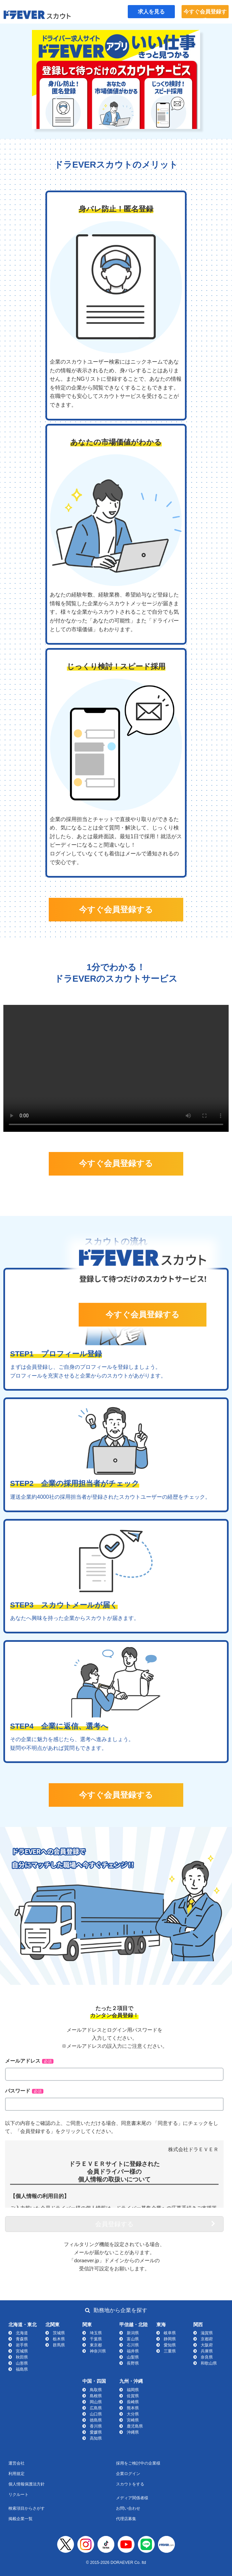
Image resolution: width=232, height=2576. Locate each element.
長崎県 (133, 2402)
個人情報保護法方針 (26, 2484)
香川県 (96, 2426)
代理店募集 (126, 2518)
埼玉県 (96, 2333)
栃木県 (59, 2339)
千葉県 (96, 2339)
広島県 (96, 2408)
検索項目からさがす (26, 2508)
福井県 (133, 2351)
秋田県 (22, 2357)
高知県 (96, 2438)
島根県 (96, 2396)
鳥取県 (96, 2389)
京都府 (207, 2339)
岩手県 (22, 2345)
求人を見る (151, 12)
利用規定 (16, 2473)
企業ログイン (128, 2473)
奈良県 (207, 2357)
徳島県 (96, 2420)
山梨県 (133, 2357)
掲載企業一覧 (20, 2518)
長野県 (133, 2363)
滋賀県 (207, 2333)
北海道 (22, 2333)
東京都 (96, 2345)
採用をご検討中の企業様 (138, 2463)
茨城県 (59, 2333)
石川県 (133, 2345)
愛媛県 (96, 2432)
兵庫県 (207, 2351)
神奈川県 (98, 2351)
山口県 (96, 2414)
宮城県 (22, 2351)
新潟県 (133, 2333)
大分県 (133, 2414)
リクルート (18, 2494)
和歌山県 (209, 2363)
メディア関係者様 (132, 2498)
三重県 (170, 2351)
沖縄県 (133, 2432)
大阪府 (207, 2345)
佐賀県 (133, 2396)
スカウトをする (130, 2484)
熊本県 (133, 2408)
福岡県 (133, 2389)
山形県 (22, 2363)
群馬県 (59, 2345)
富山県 (133, 2339)
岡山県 (96, 2402)
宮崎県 (133, 2420)
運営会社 (16, 2463)
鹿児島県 (135, 2426)
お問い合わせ (128, 2508)
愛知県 (170, 2345)
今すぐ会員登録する (205, 14)
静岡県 (170, 2339)
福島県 (22, 2369)
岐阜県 (170, 2333)
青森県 (22, 2339)
